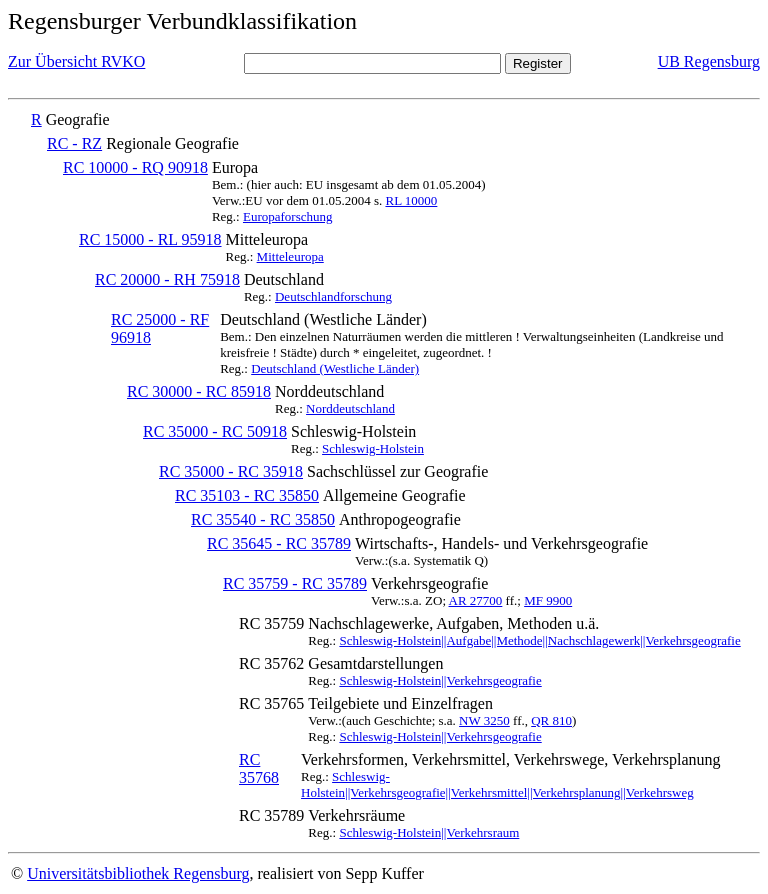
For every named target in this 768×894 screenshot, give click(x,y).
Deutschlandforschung (333, 296)
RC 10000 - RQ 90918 (135, 167)
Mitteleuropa (290, 256)
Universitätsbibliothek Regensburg (138, 873)
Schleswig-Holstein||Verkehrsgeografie (440, 680)
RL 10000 (411, 200)
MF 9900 (548, 600)
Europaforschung (288, 216)
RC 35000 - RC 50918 (215, 431)
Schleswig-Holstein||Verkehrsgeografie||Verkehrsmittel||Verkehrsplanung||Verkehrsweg (497, 784)
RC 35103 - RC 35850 (247, 495)
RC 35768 (259, 768)
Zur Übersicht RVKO (76, 61)
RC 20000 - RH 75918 (167, 279)
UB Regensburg (709, 61)
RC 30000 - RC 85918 (199, 391)
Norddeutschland (350, 408)
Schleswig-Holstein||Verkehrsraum (429, 832)
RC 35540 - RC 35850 (263, 519)
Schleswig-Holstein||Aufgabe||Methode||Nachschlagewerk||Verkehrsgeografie (539, 640)
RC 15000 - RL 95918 (150, 239)
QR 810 (551, 720)
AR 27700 (476, 600)
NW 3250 (484, 720)
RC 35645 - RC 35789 (279, 543)
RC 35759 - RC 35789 (295, 583)
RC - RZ (74, 143)
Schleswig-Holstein (373, 448)
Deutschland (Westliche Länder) (335, 368)
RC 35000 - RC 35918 (231, 471)
